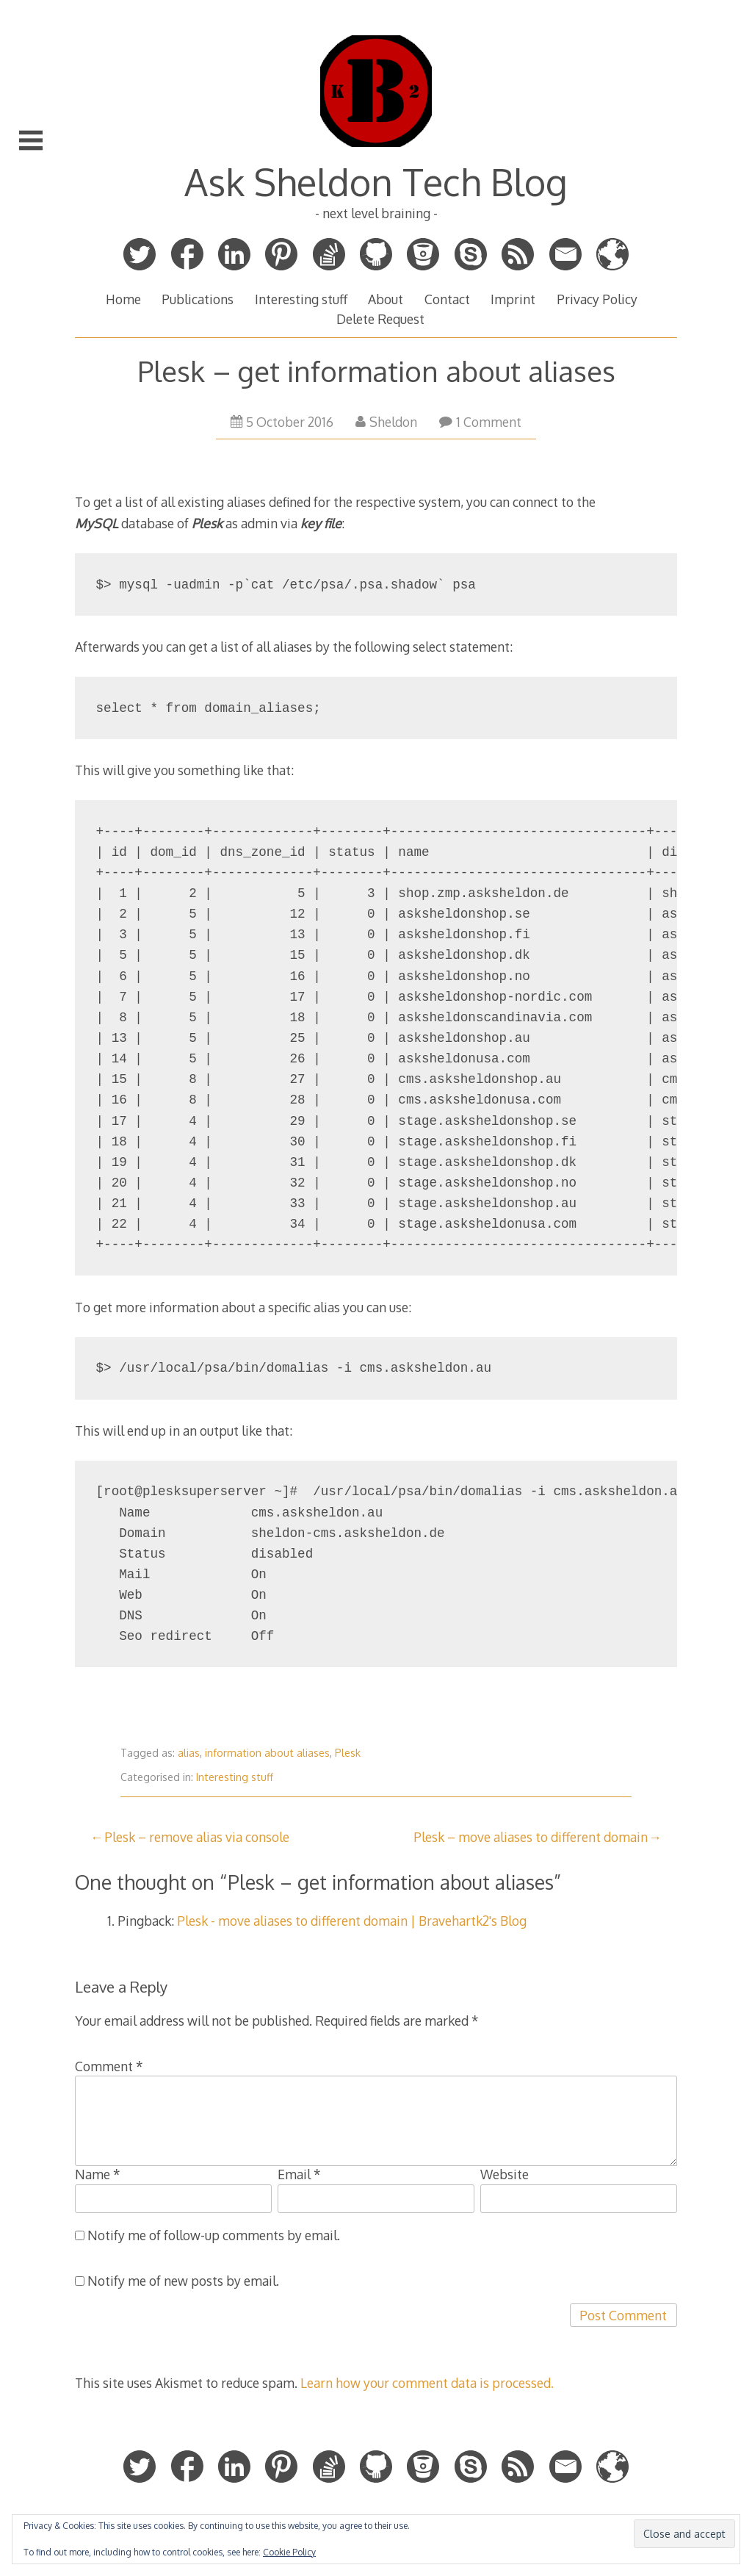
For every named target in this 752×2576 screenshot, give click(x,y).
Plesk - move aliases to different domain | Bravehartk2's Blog (352, 1921)
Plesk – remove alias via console (196, 1837)
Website (504, 2174)
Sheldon (386, 422)
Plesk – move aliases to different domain (530, 1837)
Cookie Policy (289, 2552)
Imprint (513, 299)
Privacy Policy (597, 299)
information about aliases (267, 1752)
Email (299, 2174)
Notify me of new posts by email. (183, 2281)
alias (189, 1752)
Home (123, 299)
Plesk (348, 1752)
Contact (447, 299)
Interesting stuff (301, 299)
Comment (109, 2066)
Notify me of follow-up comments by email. (213, 2235)
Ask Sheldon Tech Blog (376, 181)
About (385, 299)
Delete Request (380, 319)
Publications (198, 299)
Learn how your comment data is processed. (427, 2383)
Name (97, 2174)
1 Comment (480, 422)
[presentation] (186, 2332)
